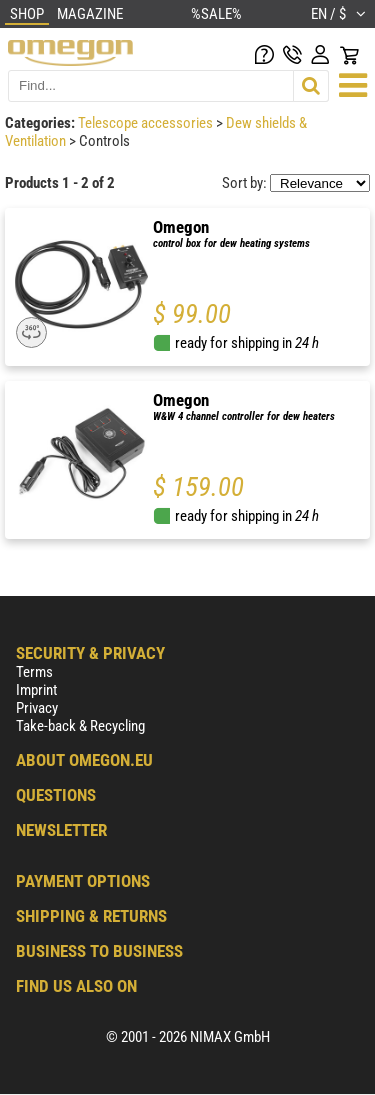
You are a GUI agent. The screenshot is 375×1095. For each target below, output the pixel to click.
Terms (34, 672)
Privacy (37, 708)
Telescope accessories (147, 123)
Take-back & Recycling (80, 726)
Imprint (36, 690)
